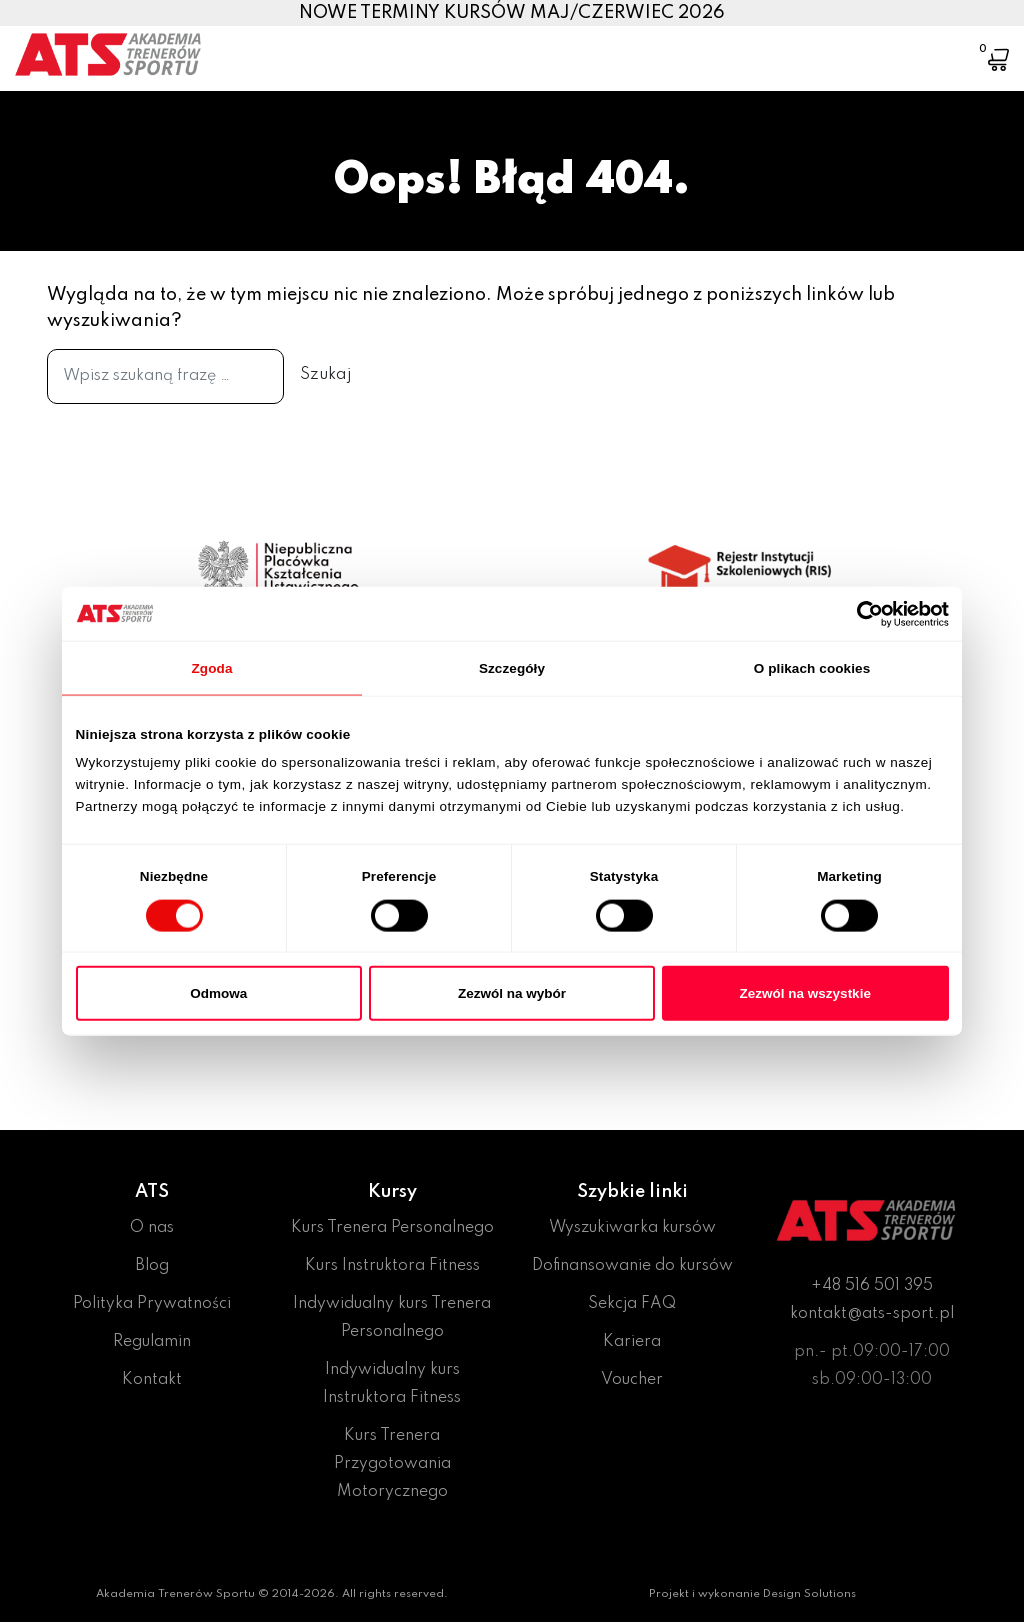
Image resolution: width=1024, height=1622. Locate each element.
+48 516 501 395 (872, 1286)
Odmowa (218, 992)
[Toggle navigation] (937, 45)
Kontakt (152, 1380)
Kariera (632, 1342)
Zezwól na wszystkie (805, 992)
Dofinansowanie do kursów (632, 1266)
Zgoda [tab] (212, 667)
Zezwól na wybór (512, 992)
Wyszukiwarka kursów (632, 1228)
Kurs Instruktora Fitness (392, 1266)
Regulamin (152, 1342)
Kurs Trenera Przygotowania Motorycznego (392, 1464)
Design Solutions (809, 1594)
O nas (152, 1228)
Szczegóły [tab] (512, 667)
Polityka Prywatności (152, 1304)
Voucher (632, 1380)
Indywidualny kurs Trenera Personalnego (392, 1318)
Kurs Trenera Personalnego (392, 1228)
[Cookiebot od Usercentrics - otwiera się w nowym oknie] (861, 613)
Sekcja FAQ (632, 1304)
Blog (152, 1266)
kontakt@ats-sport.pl (872, 1314)
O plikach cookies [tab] (812, 667)
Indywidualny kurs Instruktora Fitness (392, 1384)
